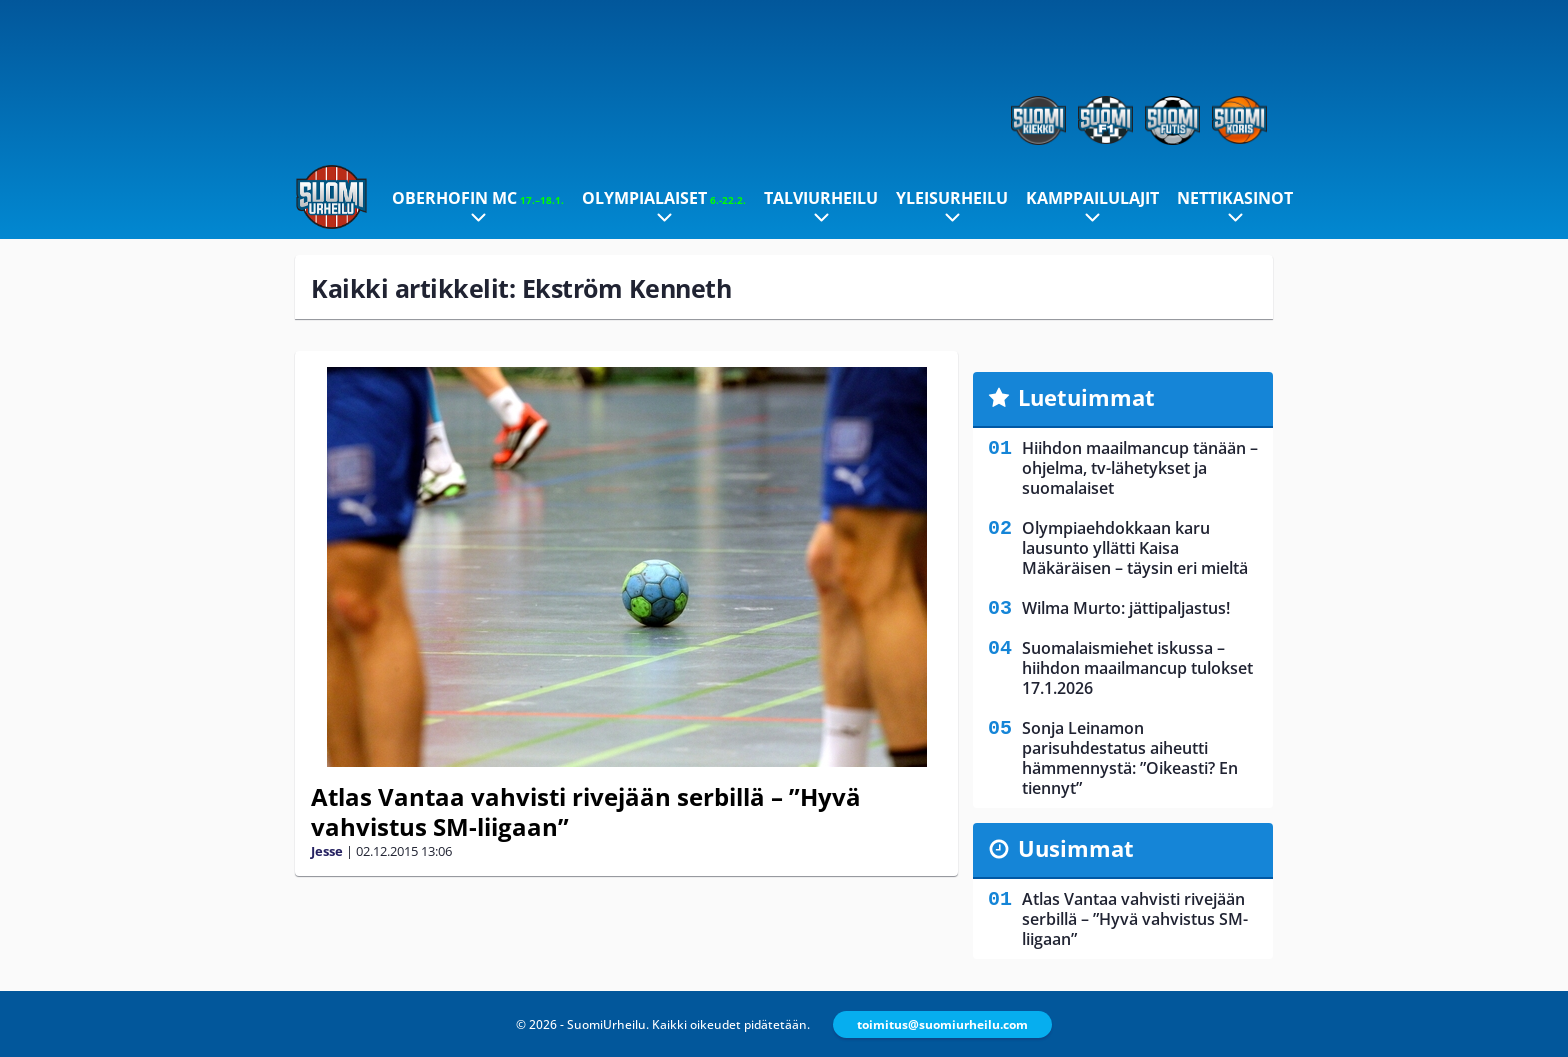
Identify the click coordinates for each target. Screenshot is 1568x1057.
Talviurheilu (821, 198)
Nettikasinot (1235, 198)
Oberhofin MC (478, 198)
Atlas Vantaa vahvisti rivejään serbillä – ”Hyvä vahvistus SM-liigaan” (586, 811)
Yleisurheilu (952, 198)
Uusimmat (1076, 848)
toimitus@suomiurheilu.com (942, 1024)
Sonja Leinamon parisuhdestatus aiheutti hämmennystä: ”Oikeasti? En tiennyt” (1130, 758)
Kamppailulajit (1092, 198)
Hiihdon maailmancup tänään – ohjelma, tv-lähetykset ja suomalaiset (1140, 468)
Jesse (327, 851)
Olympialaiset (664, 198)
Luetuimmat (1086, 397)
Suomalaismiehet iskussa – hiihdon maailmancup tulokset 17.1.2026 (1137, 668)
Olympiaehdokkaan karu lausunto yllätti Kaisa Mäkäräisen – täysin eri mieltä (1135, 548)
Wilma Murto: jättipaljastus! (1126, 608)
